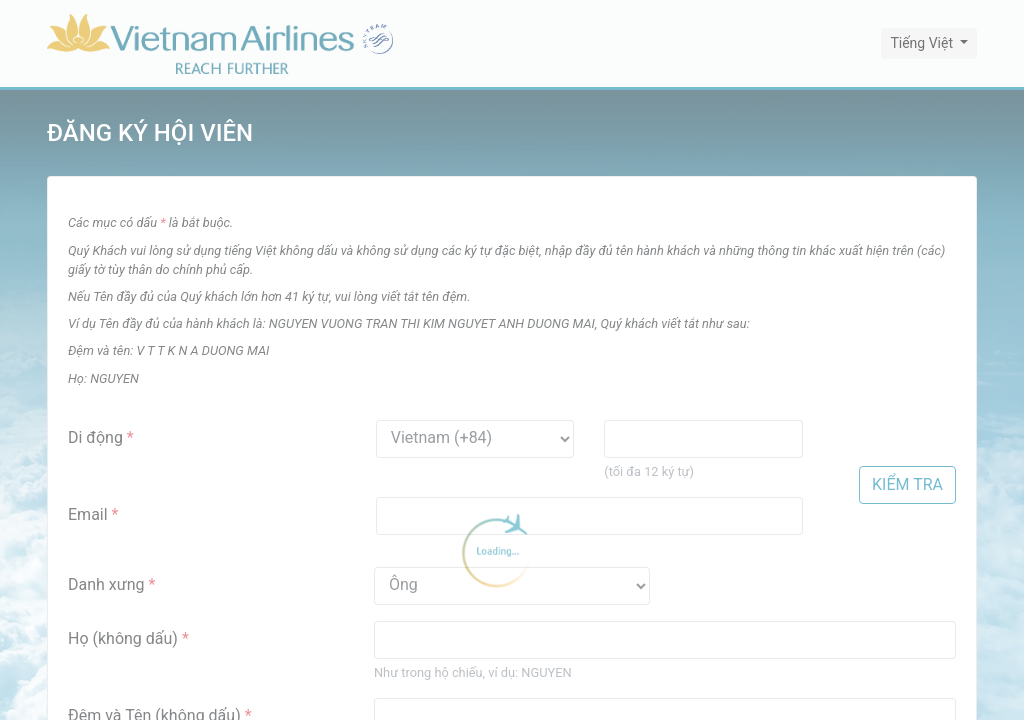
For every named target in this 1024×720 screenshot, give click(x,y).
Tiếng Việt (923, 43)
